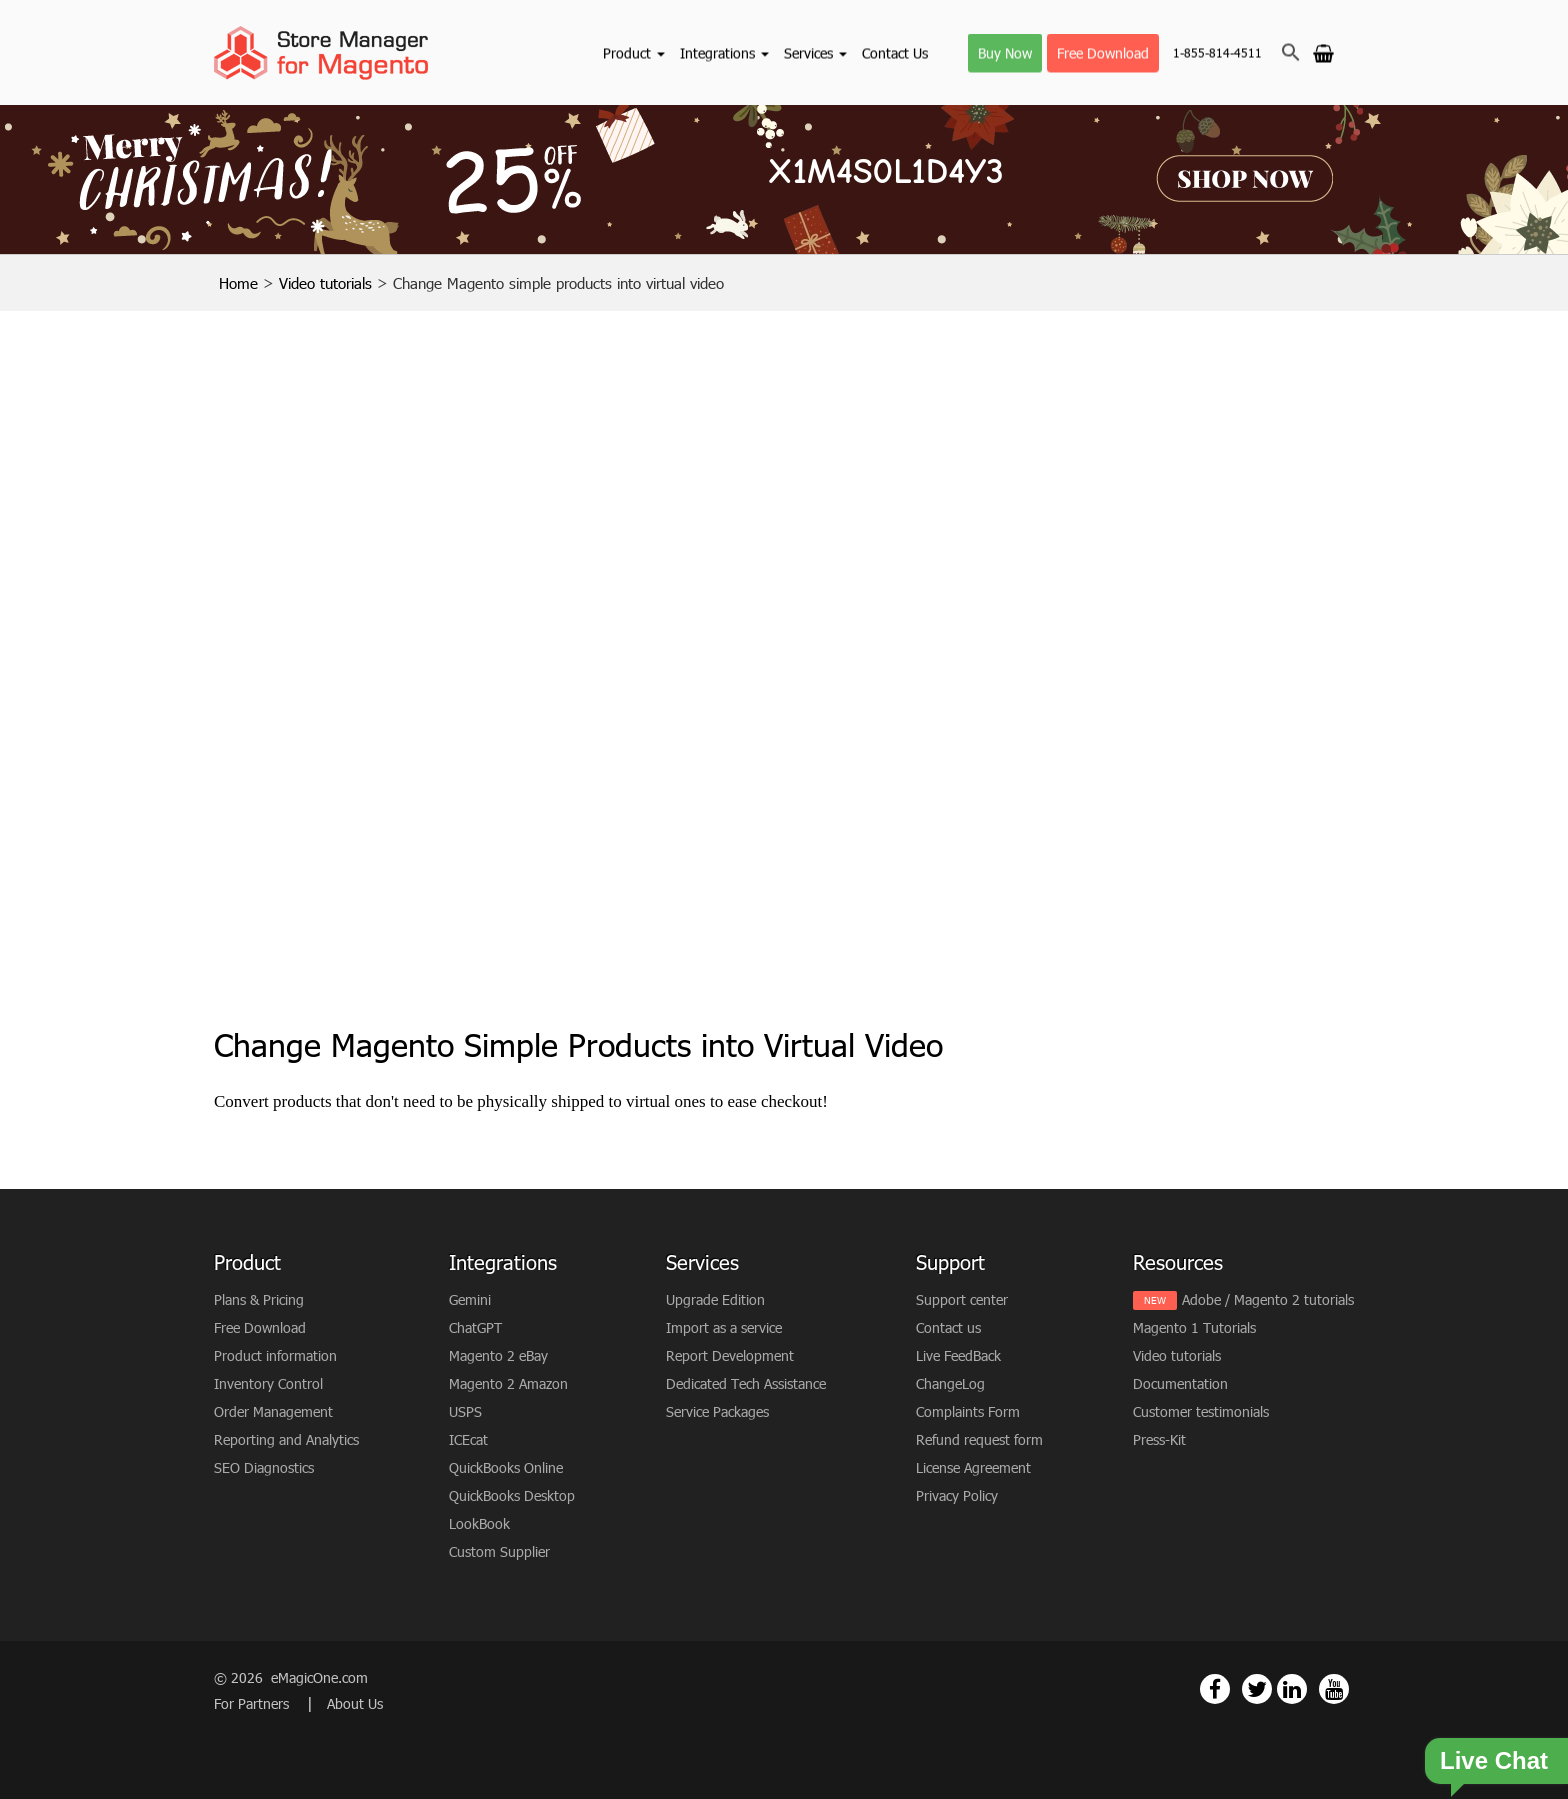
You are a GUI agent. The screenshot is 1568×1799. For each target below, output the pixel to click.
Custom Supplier (499, 1551)
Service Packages (717, 1411)
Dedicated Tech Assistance (746, 1383)
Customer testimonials (1201, 1411)
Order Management (273, 1411)
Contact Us (895, 52)
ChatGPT (475, 1327)
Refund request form (979, 1439)
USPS (465, 1411)
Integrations (724, 52)
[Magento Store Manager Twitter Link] (1257, 1689)
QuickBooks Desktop (512, 1495)
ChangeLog (950, 1383)
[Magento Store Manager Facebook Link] (1215, 1689)
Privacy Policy (957, 1495)
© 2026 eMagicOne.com (291, 1677)
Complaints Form (968, 1411)
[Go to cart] (1323, 52)
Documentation (1180, 1383)
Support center (962, 1299)
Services (815, 52)
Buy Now (1005, 52)
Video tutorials (325, 283)
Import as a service (724, 1327)
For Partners (253, 1703)
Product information (275, 1355)
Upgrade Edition (715, 1299)
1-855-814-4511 (1217, 53)
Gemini (470, 1299)
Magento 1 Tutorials (1194, 1327)
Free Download (1103, 52)
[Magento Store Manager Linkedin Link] (1292, 1689)
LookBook (479, 1523)
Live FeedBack (958, 1355)
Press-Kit (1159, 1439)
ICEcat (468, 1439)
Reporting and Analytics (286, 1439)
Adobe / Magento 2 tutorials (1268, 1299)
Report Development (730, 1355)
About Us (355, 1703)
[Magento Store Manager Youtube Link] (1334, 1689)
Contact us (948, 1327)
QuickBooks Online (506, 1467)
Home (238, 283)
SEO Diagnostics (264, 1467)
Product (634, 52)
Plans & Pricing (259, 1299)
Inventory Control (268, 1383)
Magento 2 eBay (498, 1355)
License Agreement (973, 1467)
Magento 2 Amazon (508, 1383)
